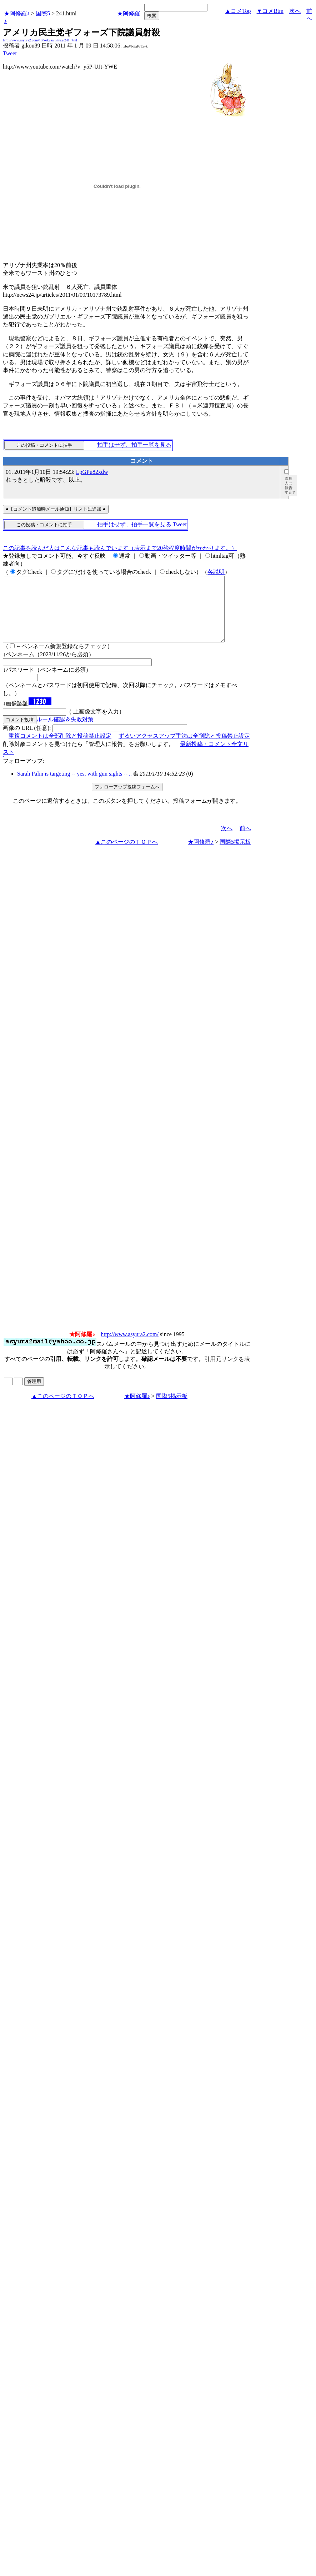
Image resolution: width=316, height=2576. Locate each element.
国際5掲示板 (235, 855)
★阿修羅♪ (17, 13)
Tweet (10, 53)
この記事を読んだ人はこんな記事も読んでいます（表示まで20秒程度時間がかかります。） (120, 548)
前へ (245, 841)
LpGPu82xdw (92, 472)
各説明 (216, 572)
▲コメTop (238, 11)
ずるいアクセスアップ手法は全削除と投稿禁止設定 (184, 749)
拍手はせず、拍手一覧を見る (134, 445)
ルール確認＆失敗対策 (65, 732)
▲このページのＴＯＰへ (126, 855)
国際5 (43, 13)
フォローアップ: (23, 774)
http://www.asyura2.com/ (130, 1347)
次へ (295, 11)
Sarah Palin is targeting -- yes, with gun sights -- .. (74, 786)
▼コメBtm (270, 11)
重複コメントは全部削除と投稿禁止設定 (60, 749)
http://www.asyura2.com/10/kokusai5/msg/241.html (40, 40)
